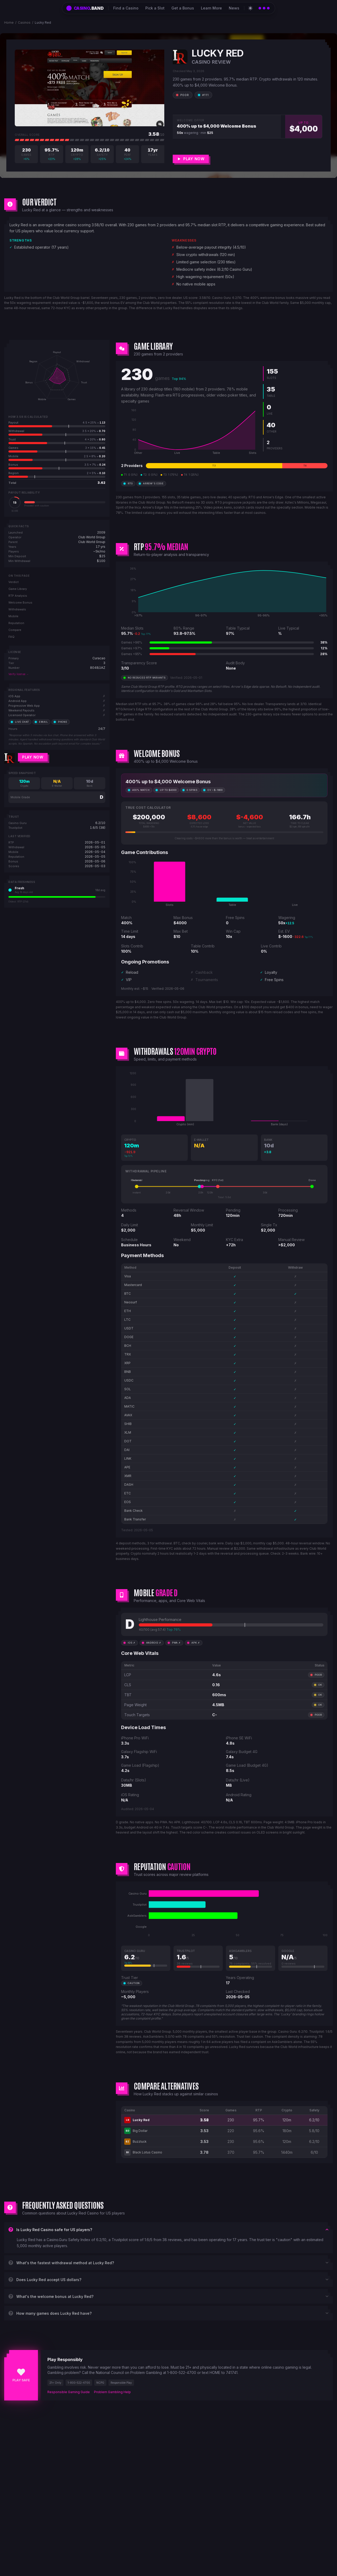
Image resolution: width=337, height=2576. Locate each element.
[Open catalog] (264, 8)
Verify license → (18, 674)
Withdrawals (17, 609)
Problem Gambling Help (112, 2392)
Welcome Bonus (20, 602)
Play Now (32, 757)
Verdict (13, 582)
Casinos (24, 22)
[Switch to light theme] (250, 8)
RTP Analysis (17, 595)
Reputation (16, 623)
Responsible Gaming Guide (68, 2392)
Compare (14, 630)
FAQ (11, 637)
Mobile (13, 616)
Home (9, 22)
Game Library (17, 589)
